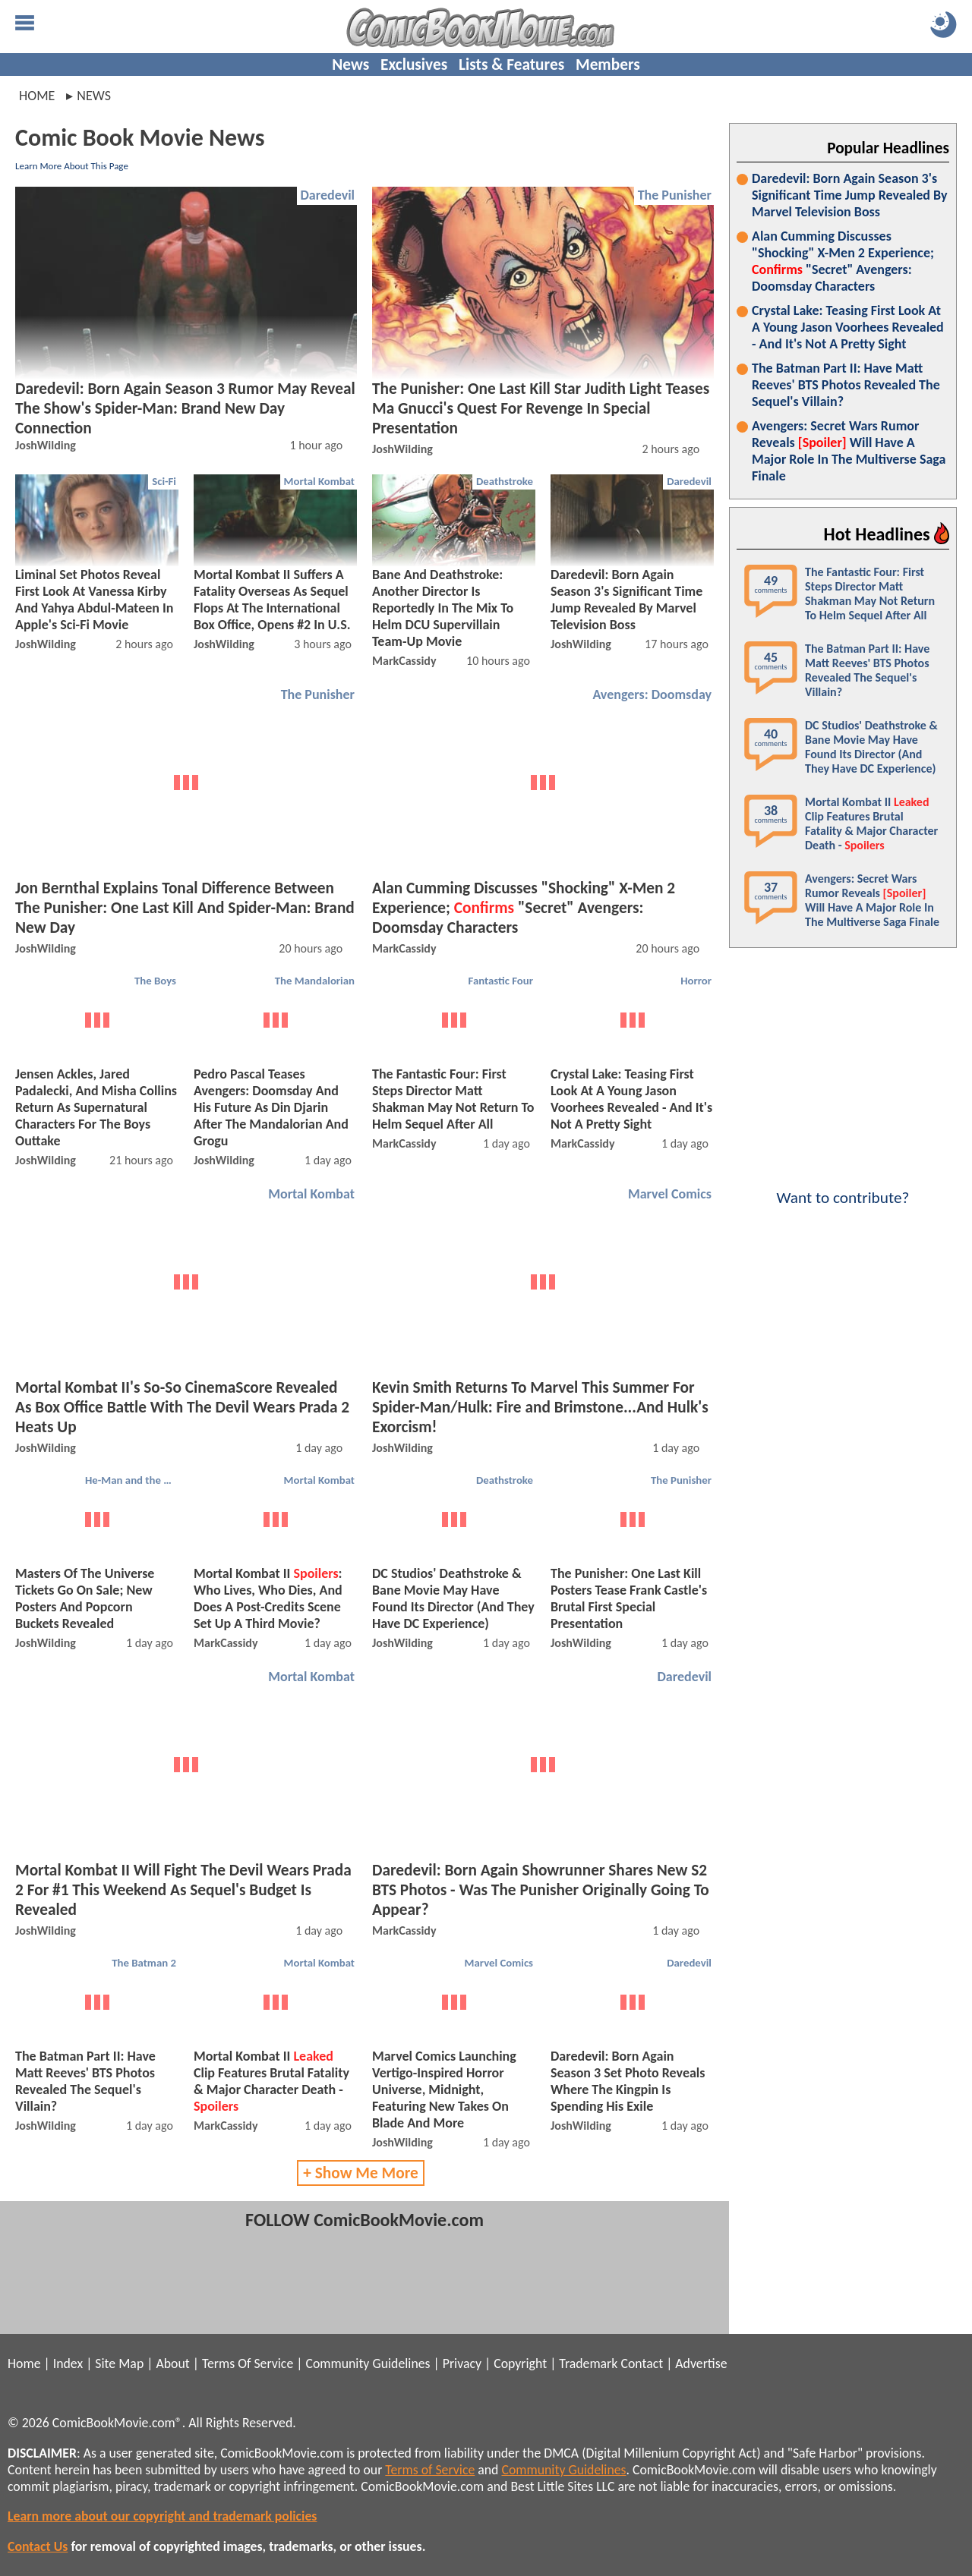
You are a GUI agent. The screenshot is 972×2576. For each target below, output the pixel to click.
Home (37, 95)
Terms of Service (430, 2469)
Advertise (701, 2363)
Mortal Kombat (319, 481)
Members (608, 64)
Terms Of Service (247, 2363)
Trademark (588, 2363)
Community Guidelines (367, 2363)
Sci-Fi (164, 481)
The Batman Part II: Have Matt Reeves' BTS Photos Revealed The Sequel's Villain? (846, 385)
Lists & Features (511, 64)
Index (68, 2363)
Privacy (462, 2363)
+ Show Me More (360, 2173)
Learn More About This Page (71, 166)
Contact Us (38, 2546)
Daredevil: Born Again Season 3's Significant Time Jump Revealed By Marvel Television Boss (850, 195)
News (350, 64)
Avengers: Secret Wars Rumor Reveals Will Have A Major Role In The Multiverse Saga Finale (848, 450)
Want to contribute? (843, 1188)
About (172, 2363)
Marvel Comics (670, 1194)
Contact (641, 2363)
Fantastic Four (501, 980)
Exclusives (413, 64)
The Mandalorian (315, 980)
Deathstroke (504, 481)
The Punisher (675, 195)
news (94, 95)
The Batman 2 (144, 1963)
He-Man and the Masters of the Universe (132, 1480)
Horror (696, 980)
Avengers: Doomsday (652, 694)
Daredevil (328, 195)
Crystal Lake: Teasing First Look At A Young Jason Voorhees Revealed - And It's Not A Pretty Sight (848, 327)
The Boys (155, 980)
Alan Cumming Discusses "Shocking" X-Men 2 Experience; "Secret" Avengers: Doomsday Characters (843, 261)
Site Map (119, 2363)
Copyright (520, 2363)
